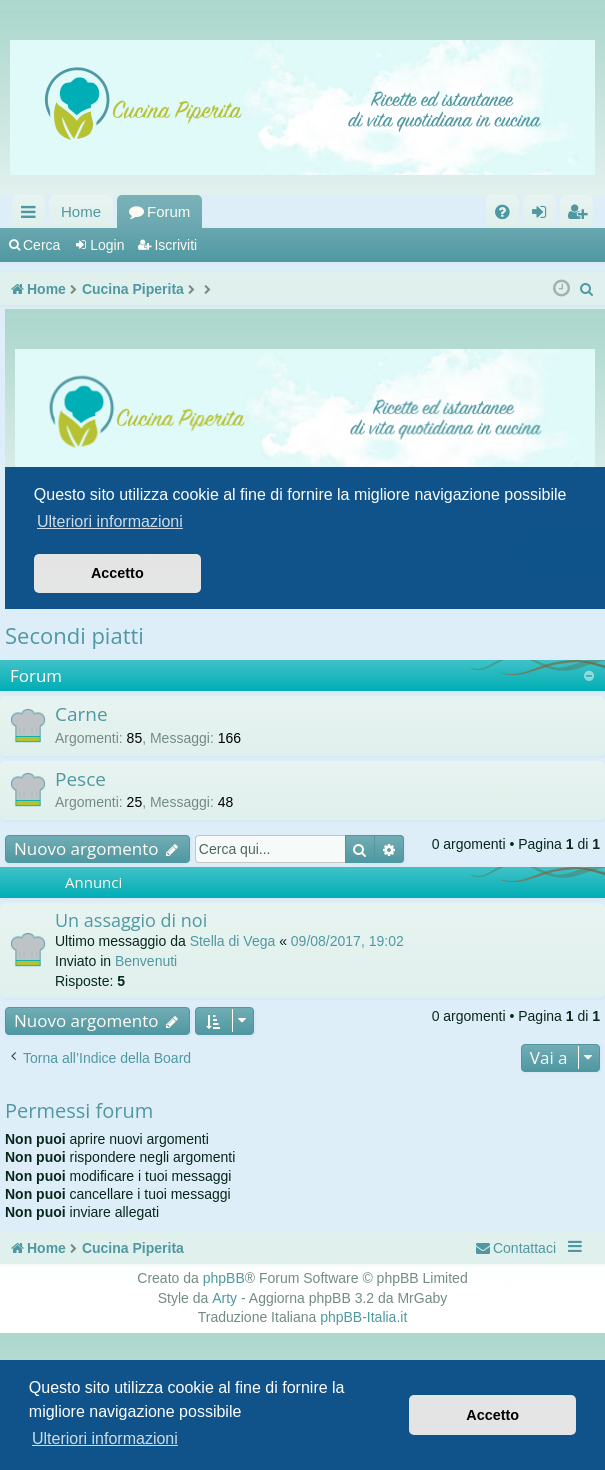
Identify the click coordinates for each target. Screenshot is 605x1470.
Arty (224, 1298)
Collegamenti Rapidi (32, 215)
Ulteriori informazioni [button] (105, 1438)
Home (81, 211)
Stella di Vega (233, 941)
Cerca (41, 245)
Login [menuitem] (543, 215)
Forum (168, 211)
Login (107, 245)
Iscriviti (175, 245)
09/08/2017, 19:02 (347, 941)
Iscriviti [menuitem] (581, 215)
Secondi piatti (74, 635)
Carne (81, 714)
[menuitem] (502, 211)
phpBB (224, 1278)
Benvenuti (146, 961)
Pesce (80, 779)
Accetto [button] (492, 1415)
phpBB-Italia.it (363, 1317)
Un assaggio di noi (131, 920)
